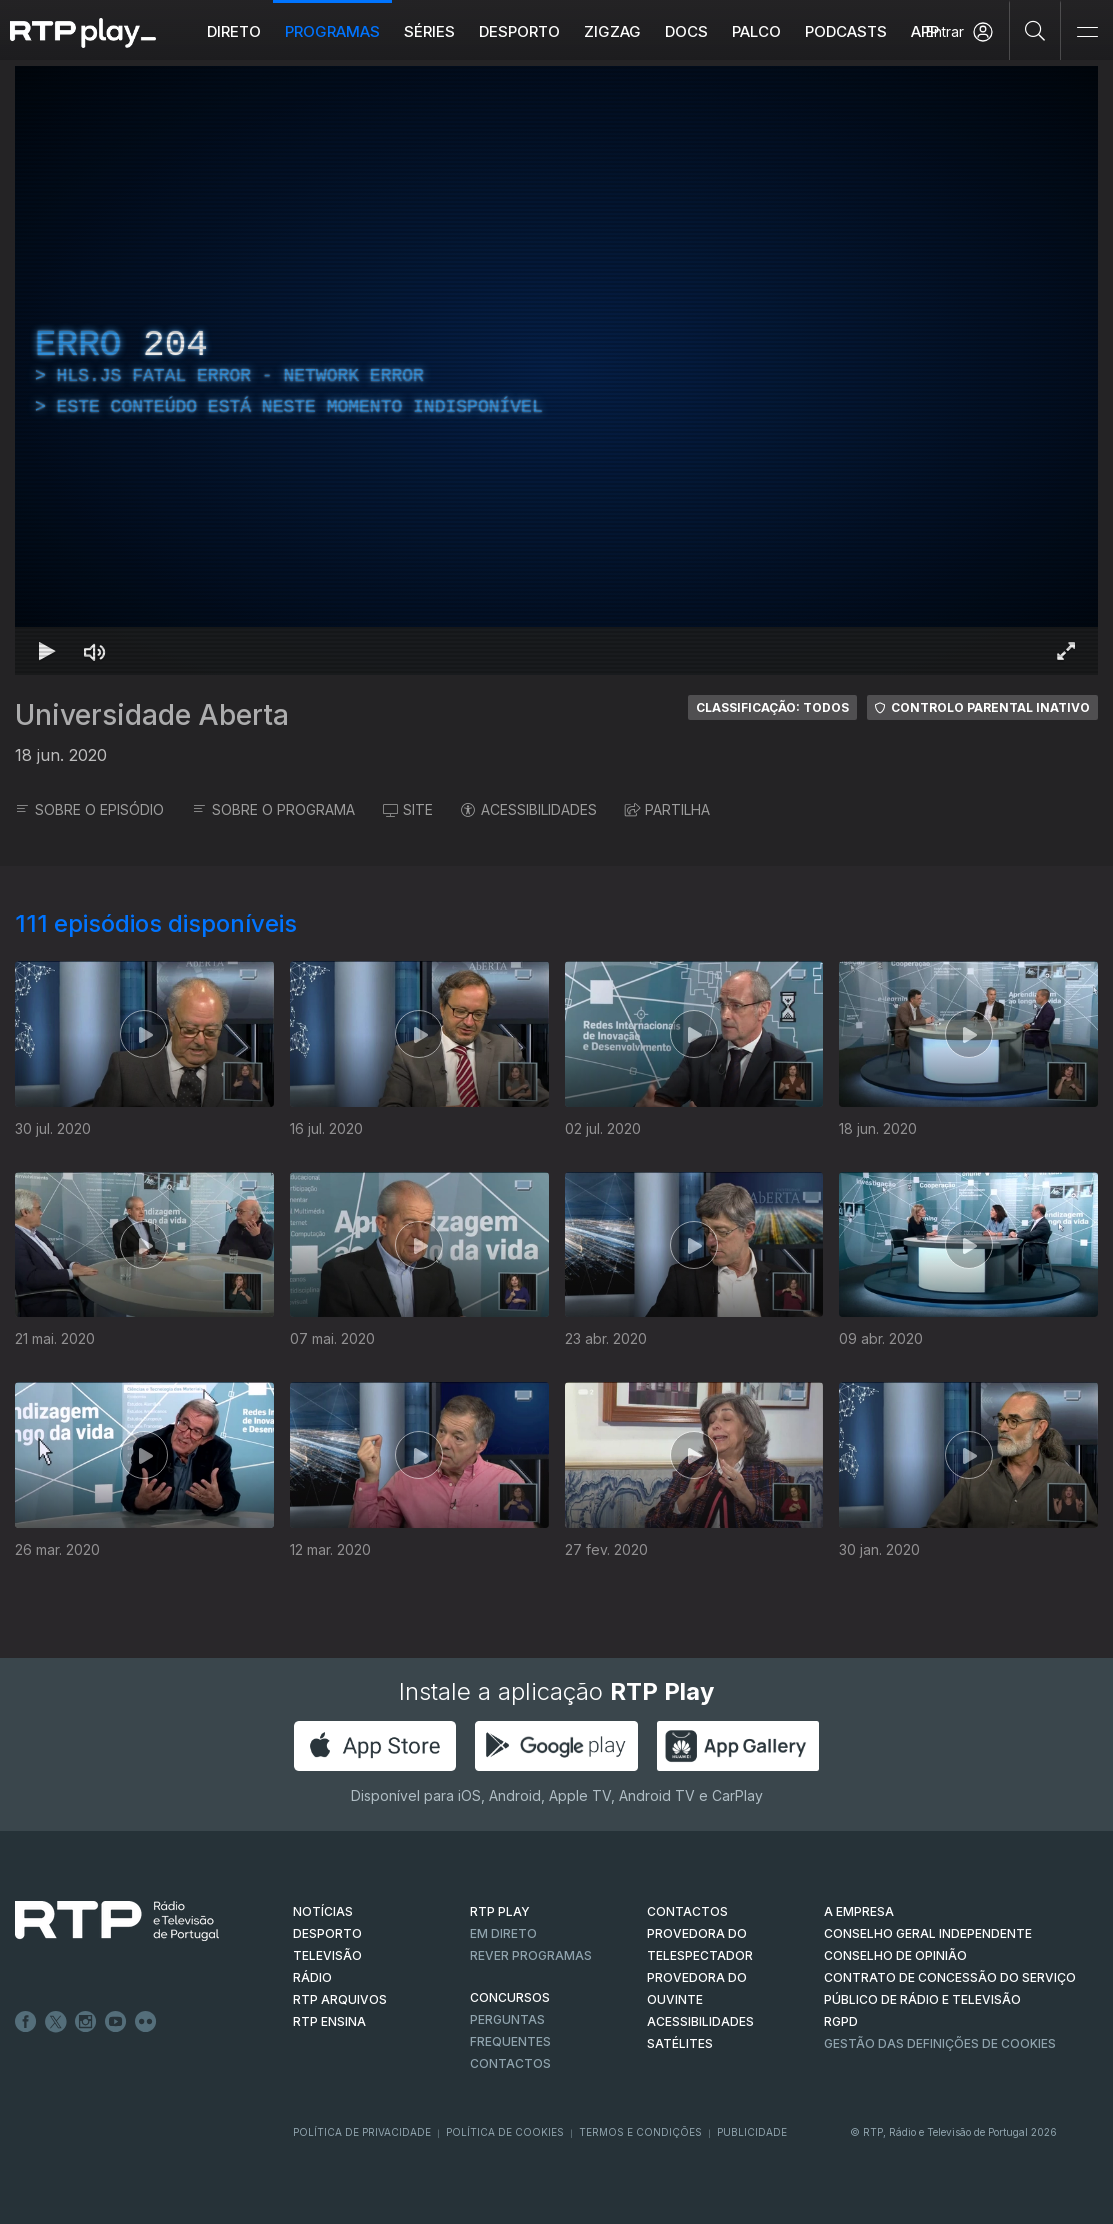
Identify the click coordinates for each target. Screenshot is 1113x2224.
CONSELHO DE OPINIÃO (895, 1955)
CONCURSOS (510, 1997)
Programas (332, 31)
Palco (756, 31)
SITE (408, 809)
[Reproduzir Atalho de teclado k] (47, 651)
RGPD (841, 2021)
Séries (429, 31)
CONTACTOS (687, 1911)
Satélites (680, 2043)
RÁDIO (312, 1977)
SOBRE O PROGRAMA (273, 809)
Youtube (116, 2022)
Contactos (510, 2063)
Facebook (26, 2022)
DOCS (686, 31)
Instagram (86, 2022)
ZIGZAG (612, 31)
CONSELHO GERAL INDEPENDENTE (928, 1933)
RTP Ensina (329, 2021)
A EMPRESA (859, 1911)
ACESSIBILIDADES (529, 809)
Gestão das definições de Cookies (940, 2043)
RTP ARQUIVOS (340, 1999)
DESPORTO (327, 1933)
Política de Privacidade (362, 2132)
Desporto (519, 31)
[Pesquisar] (1035, 30)
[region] (556, 370)
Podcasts (846, 31)
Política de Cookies (505, 2132)
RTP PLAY (500, 1911)
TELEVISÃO (327, 1955)
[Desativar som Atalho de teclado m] (95, 651)
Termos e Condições (640, 2132)
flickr (146, 2022)
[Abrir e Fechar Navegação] (1087, 32)
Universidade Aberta (152, 715)
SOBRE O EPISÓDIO (89, 809)
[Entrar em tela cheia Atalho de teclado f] (1066, 651)
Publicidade (752, 2132)
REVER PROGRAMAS (531, 1955)
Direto (234, 31)
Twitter (56, 2022)
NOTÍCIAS (323, 1911)
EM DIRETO (503, 1933)
